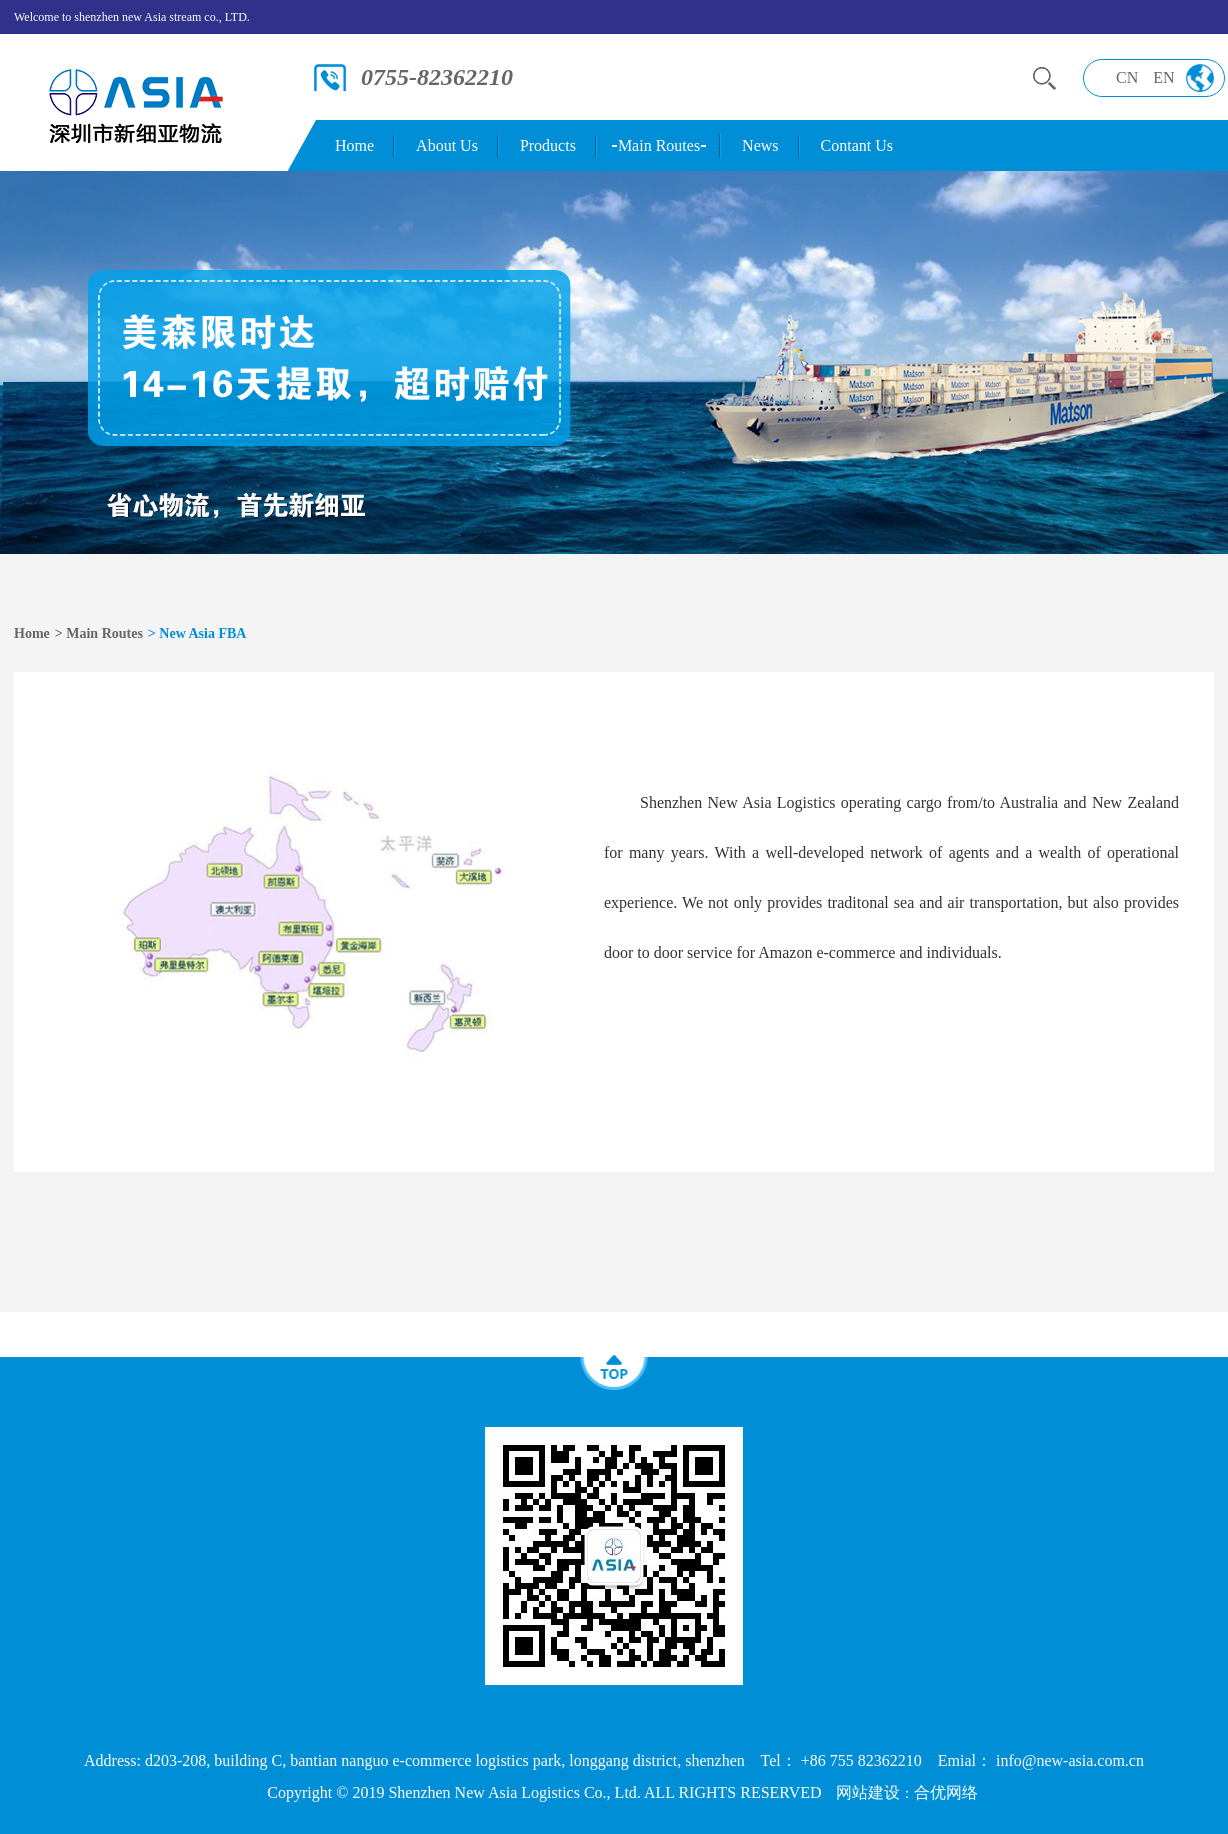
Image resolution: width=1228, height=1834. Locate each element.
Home (354, 145)
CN (1127, 77)
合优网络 (946, 1792)
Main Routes (659, 145)
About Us (447, 145)
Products (548, 145)
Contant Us (857, 145)
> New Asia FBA (197, 633)
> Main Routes (99, 633)
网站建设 (868, 1792)
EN (1163, 77)
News (760, 145)
